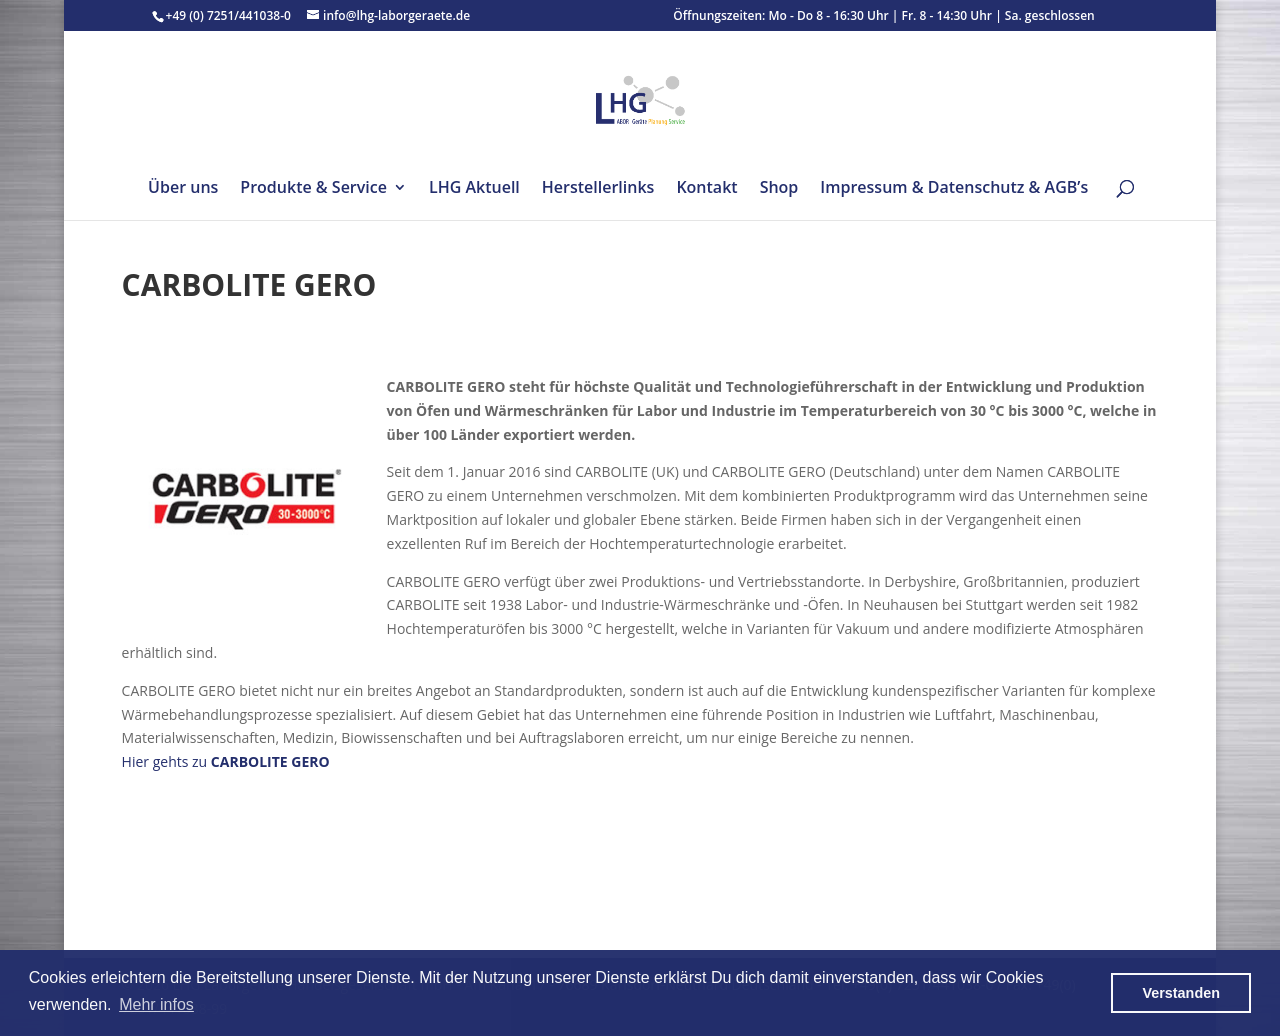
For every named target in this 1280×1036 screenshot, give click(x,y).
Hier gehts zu (226, 761)
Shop (779, 189)
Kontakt (706, 189)
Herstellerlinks (598, 189)
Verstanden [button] (1181, 993)
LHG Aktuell (474, 189)
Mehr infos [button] (156, 1004)
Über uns (183, 189)
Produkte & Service (313, 189)
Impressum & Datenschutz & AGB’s (954, 189)
